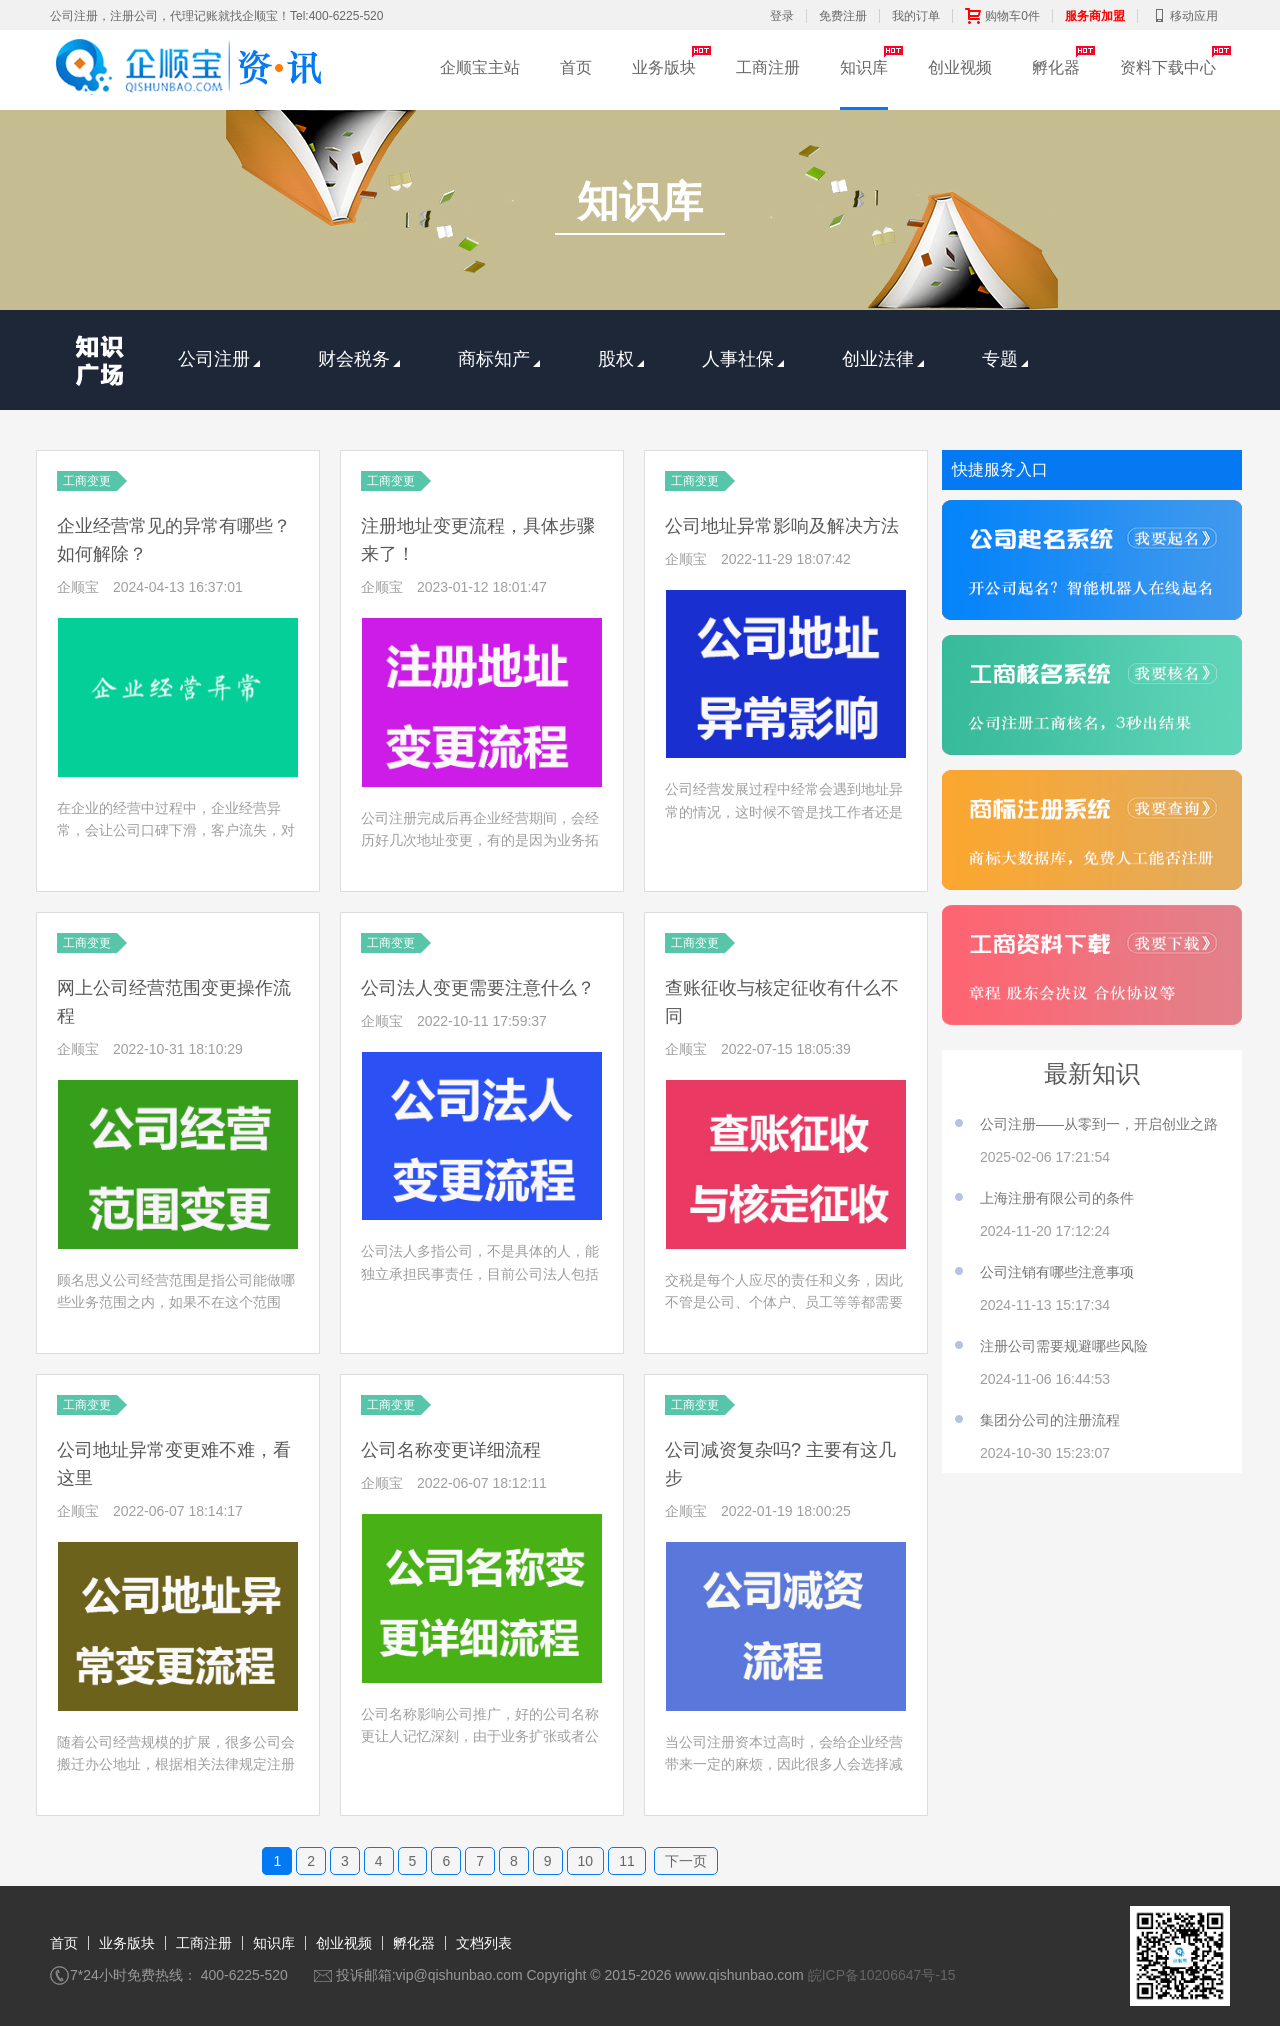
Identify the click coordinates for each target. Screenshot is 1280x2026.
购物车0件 (1002, 16)
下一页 (686, 1861)
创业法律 (883, 359)
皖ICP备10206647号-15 (882, 1975)
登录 (782, 16)
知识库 (864, 67)
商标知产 (499, 359)
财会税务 (359, 359)
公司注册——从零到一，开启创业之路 (1099, 1124)
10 (586, 1861)
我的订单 (916, 16)
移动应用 (1184, 16)
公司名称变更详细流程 (451, 1450)
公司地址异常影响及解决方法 (782, 526)
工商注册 (768, 67)
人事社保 (743, 359)
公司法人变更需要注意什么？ (478, 988)
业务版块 (664, 67)
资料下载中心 (1168, 67)
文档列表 (484, 1943)
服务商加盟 (1095, 16)
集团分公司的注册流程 (1050, 1420)
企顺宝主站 (480, 67)
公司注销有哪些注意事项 (1057, 1272)
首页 (576, 67)
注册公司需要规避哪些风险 (1064, 1346)
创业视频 (960, 67)
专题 (1005, 359)
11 (627, 1861)
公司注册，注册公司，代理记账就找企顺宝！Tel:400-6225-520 (216, 16)
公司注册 (219, 359)
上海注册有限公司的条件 (1057, 1198)
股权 (621, 359)
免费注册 (843, 16)
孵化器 (1056, 67)
